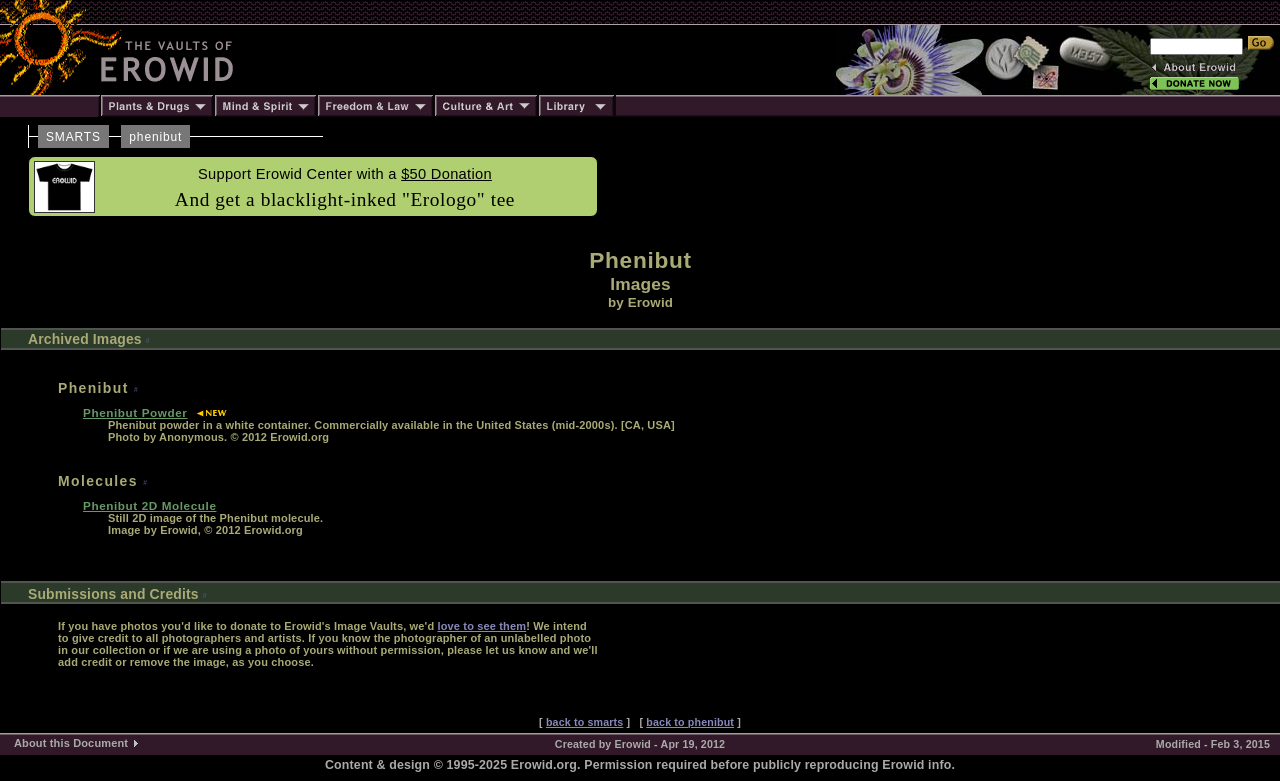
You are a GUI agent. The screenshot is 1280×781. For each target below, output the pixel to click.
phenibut (155, 137)
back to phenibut (690, 722)
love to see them (481, 626)
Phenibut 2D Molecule (150, 505)
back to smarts (584, 722)
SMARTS (73, 137)
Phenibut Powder (135, 412)
